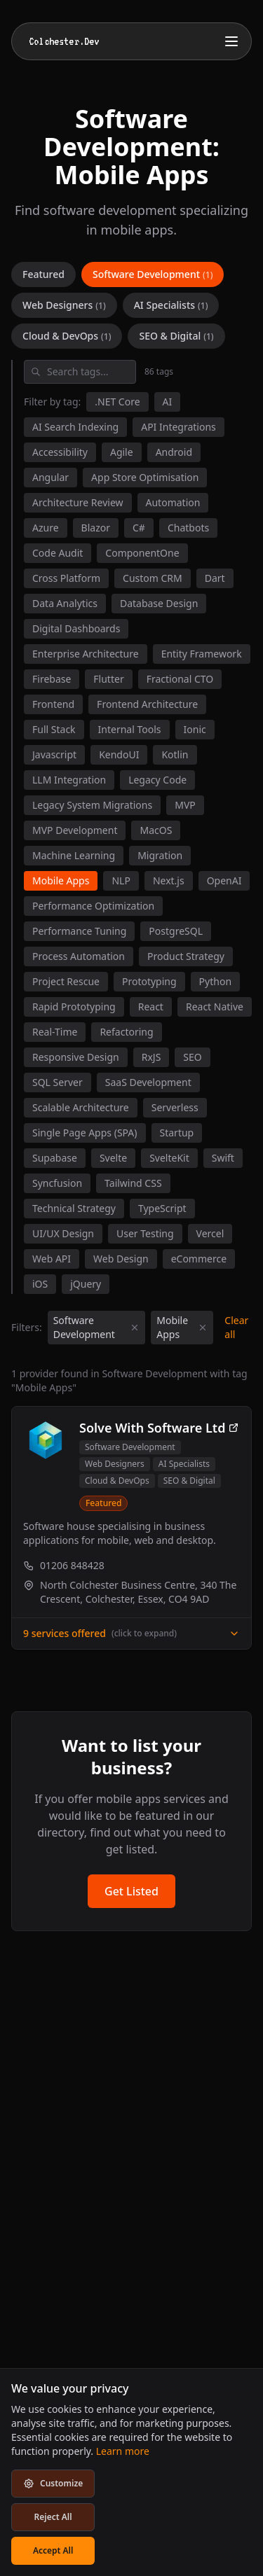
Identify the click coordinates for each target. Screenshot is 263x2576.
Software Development (153, 274)
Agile (121, 452)
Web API (51, 1258)
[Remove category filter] (135, 1327)
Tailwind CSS (132, 1183)
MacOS (156, 830)
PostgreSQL (176, 931)
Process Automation (78, 956)
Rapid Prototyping (74, 1006)
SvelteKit (169, 1157)
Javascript (54, 754)
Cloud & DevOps (66, 335)
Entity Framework (201, 653)
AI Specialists (171, 305)
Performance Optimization (93, 905)
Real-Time (54, 1031)
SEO (192, 1057)
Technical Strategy (74, 1208)
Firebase (51, 678)
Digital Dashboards (76, 628)
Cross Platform (66, 578)
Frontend (53, 704)
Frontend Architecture (147, 704)
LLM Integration (69, 779)
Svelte (113, 1157)
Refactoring (126, 1031)
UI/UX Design (63, 1233)
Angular (50, 477)
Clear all (236, 1327)
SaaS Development (148, 1082)
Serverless (174, 1107)
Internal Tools (129, 729)
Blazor (95, 527)
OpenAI (224, 880)
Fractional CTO (180, 678)
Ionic (195, 729)
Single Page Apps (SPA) (84, 1132)
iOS (40, 1283)
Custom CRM (152, 578)
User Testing (145, 1233)
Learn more (122, 2451)
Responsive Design (75, 1057)
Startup (177, 1132)
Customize (53, 2483)
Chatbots (188, 527)
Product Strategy (185, 956)
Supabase (54, 1157)
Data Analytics (64, 603)
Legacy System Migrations (92, 805)
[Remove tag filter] (203, 1327)
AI (168, 401)
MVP (185, 805)
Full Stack (54, 729)
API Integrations (178, 426)
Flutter (108, 678)
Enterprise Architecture (85, 653)
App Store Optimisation (144, 477)
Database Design (159, 603)
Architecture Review (77, 502)
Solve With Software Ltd (159, 1427)
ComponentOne (142, 552)
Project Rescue (66, 981)
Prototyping (149, 981)
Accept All (53, 2550)
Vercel (210, 1233)
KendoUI (119, 754)
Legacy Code (157, 779)
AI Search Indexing (75, 426)
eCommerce (199, 1258)
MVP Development (74, 830)
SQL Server (57, 1082)
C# (139, 527)
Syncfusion (57, 1183)
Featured (43, 274)
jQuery (85, 1283)
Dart (215, 578)
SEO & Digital (176, 335)
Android (174, 452)
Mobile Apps (60, 880)
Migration (159, 855)
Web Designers (64, 305)
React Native (214, 1006)
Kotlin (174, 754)
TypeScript (162, 1208)
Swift (223, 1157)
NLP (121, 880)
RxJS (151, 1057)
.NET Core (117, 401)
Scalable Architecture (80, 1107)
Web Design (121, 1258)
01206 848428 (63, 1565)
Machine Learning (73, 855)
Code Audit (57, 552)
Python (215, 981)
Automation (173, 502)
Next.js (168, 880)
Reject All (53, 2517)
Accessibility (60, 452)
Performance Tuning (79, 931)
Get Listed (131, 1891)
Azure (45, 527)
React (150, 1006)
